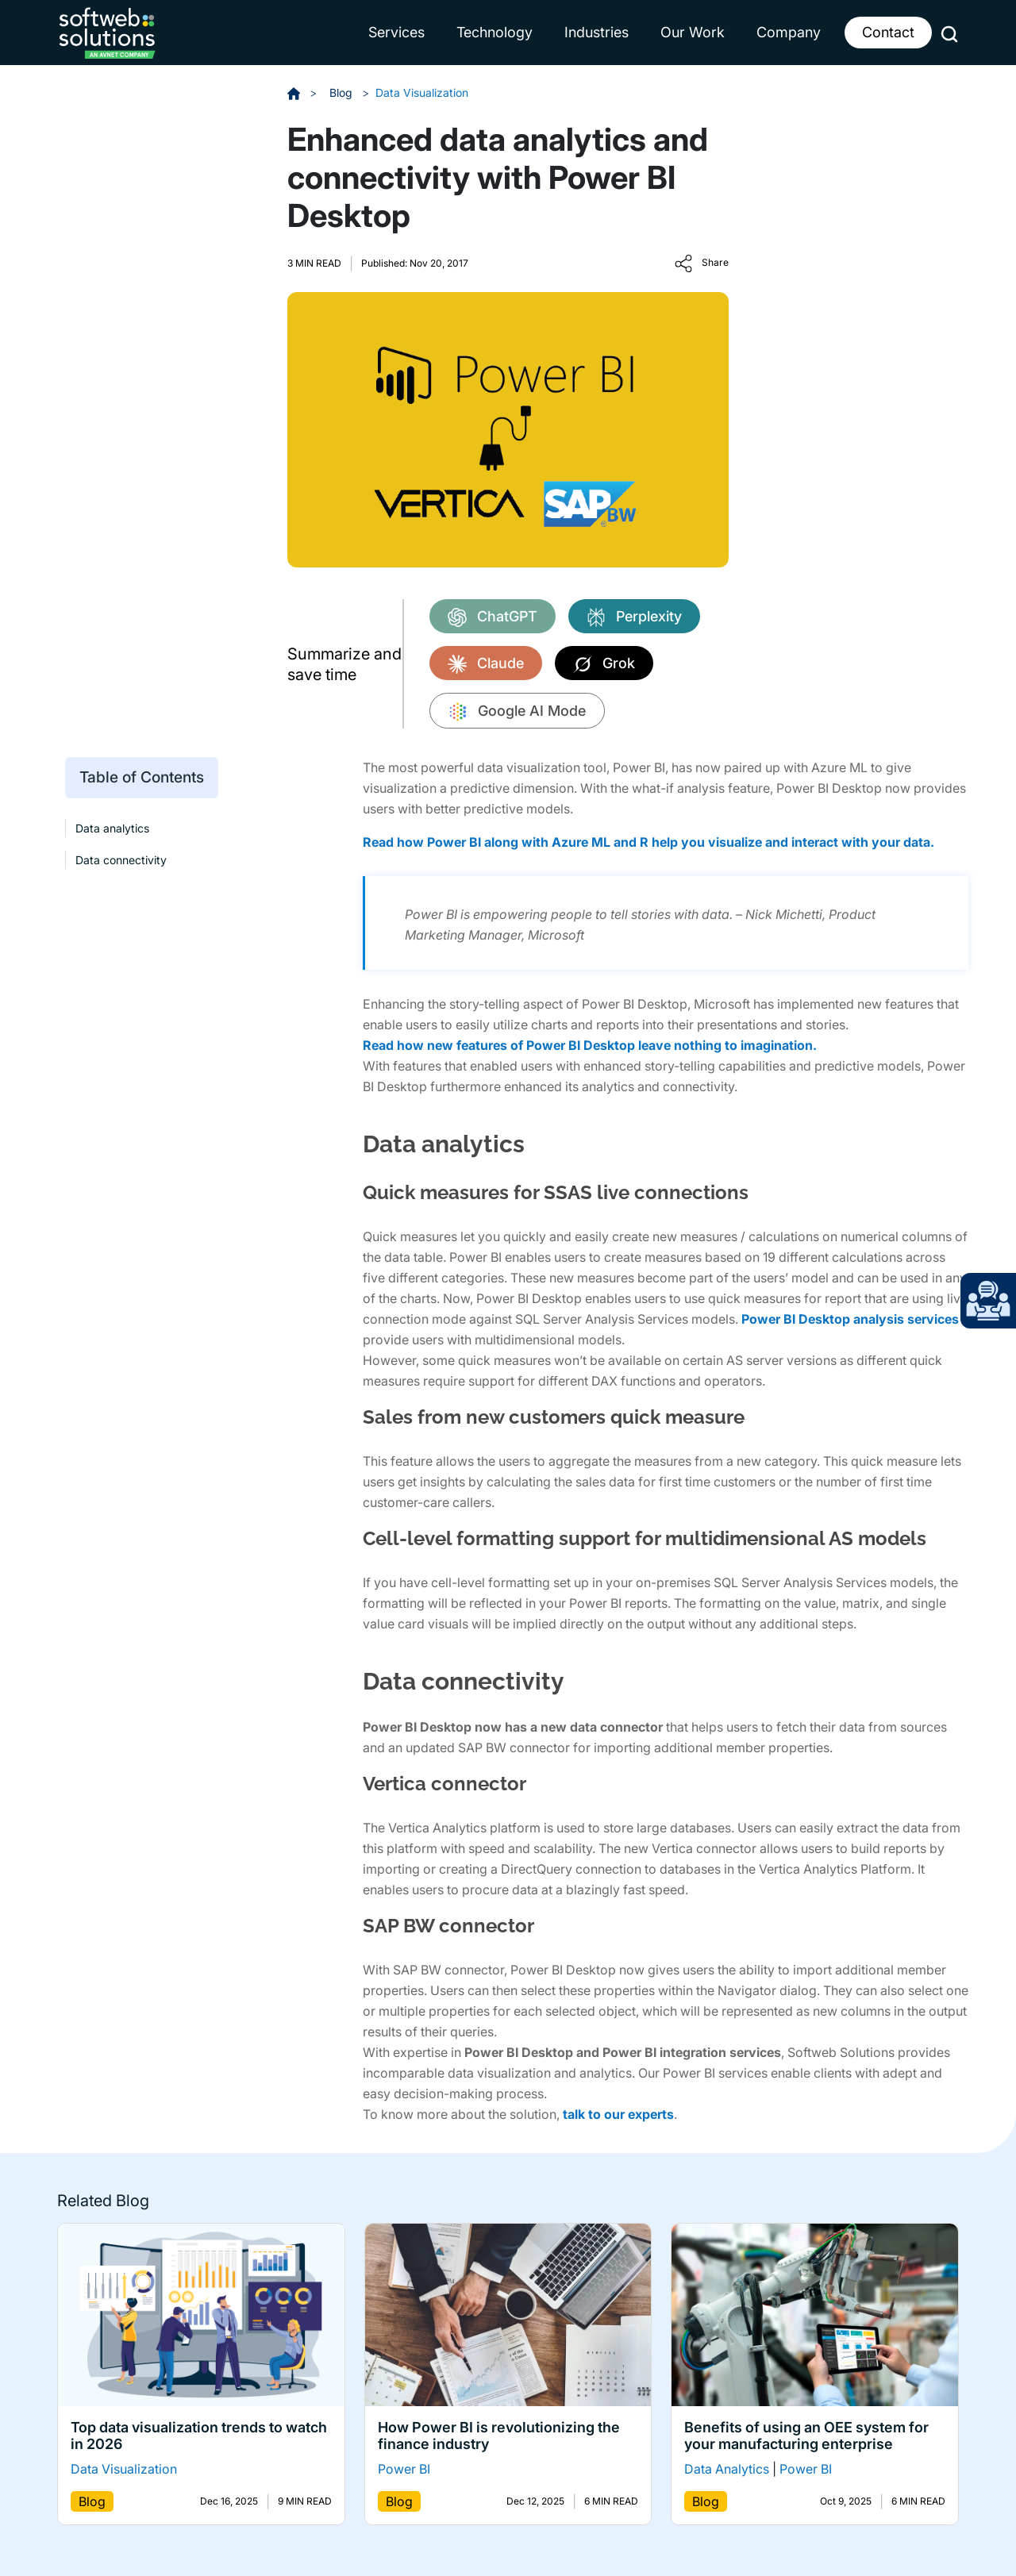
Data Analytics (726, 2469)
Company (788, 32)
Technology (494, 32)
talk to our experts (618, 2114)
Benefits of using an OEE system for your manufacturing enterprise (806, 2436)
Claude (486, 664)
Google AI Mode (517, 711)
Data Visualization (421, 92)
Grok (604, 664)
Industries (596, 32)
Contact (888, 32)
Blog (342, 92)
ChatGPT (492, 617)
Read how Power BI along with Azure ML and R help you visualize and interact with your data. (648, 842)
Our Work (692, 32)
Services (396, 32)
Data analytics (112, 828)
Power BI (404, 2469)
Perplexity (634, 617)
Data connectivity (121, 859)
